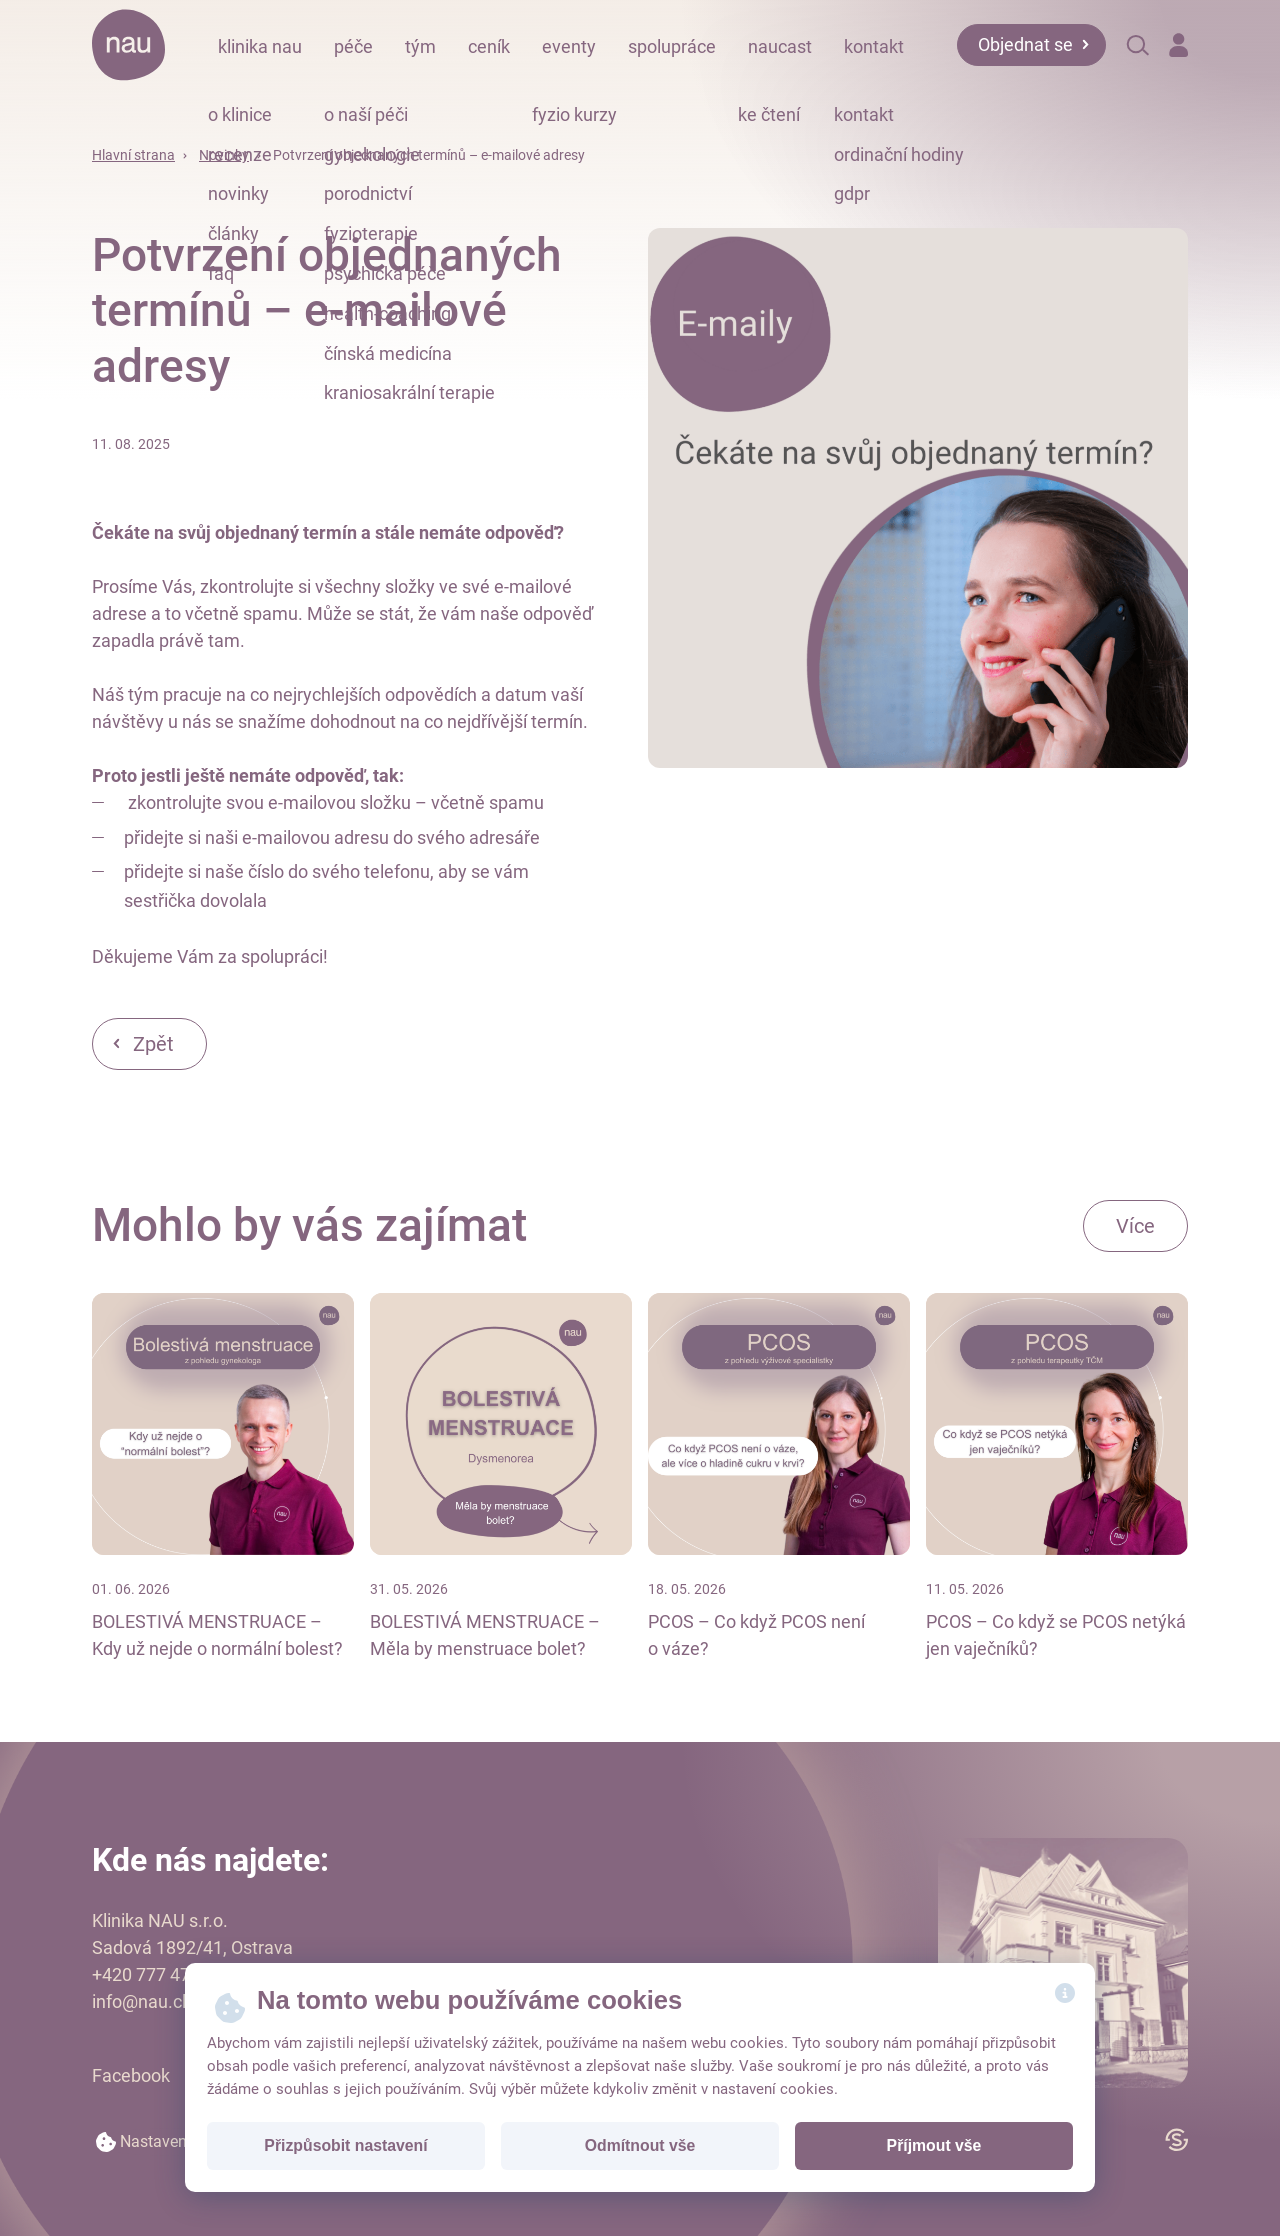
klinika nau (260, 46)
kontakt (874, 46)
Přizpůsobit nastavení (345, 2145)
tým (420, 46)
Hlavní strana (133, 155)
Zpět (153, 1044)
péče (353, 46)
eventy (569, 46)
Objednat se (1025, 44)
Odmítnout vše (640, 2145)
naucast (780, 46)
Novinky (224, 155)
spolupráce (672, 46)
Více (1135, 1226)
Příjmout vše (934, 2145)
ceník (489, 46)
